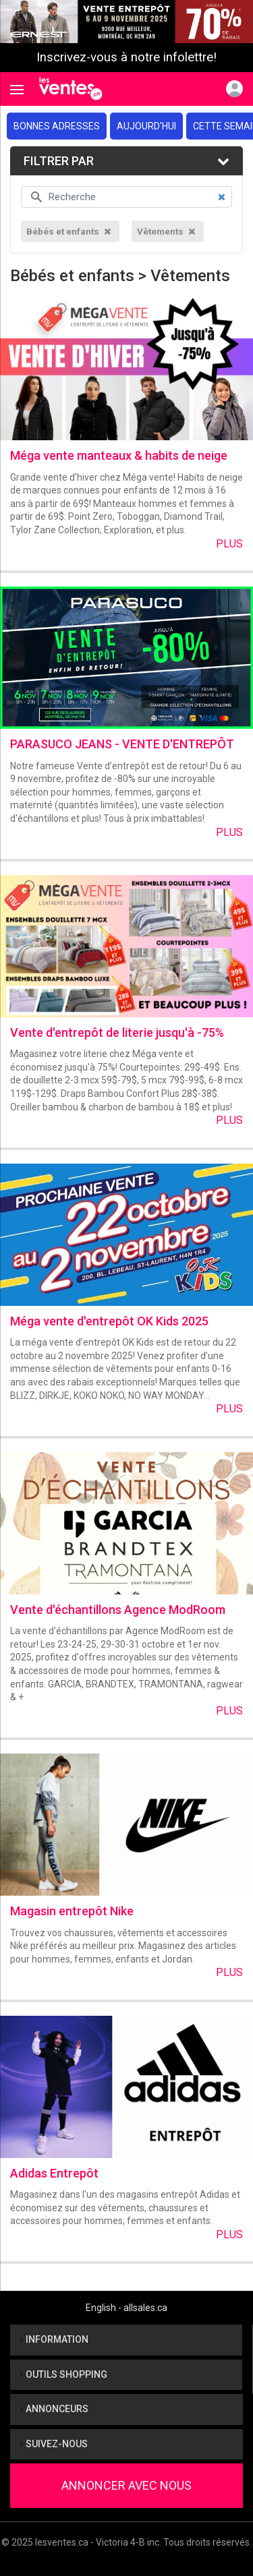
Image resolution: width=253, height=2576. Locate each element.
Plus (229, 543)
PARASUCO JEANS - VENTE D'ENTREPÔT (122, 744)
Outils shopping (63, 2374)
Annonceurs (54, 2408)
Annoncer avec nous (126, 2485)
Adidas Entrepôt (54, 2173)
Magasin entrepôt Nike (72, 1911)
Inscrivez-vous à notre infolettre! (126, 57)
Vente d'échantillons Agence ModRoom (117, 1609)
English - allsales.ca (126, 2307)
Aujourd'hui (146, 126)
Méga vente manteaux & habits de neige (118, 455)
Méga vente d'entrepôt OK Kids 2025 (109, 1321)
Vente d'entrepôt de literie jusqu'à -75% (117, 1032)
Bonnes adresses (56, 126)
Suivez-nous (54, 2443)
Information (54, 2339)
